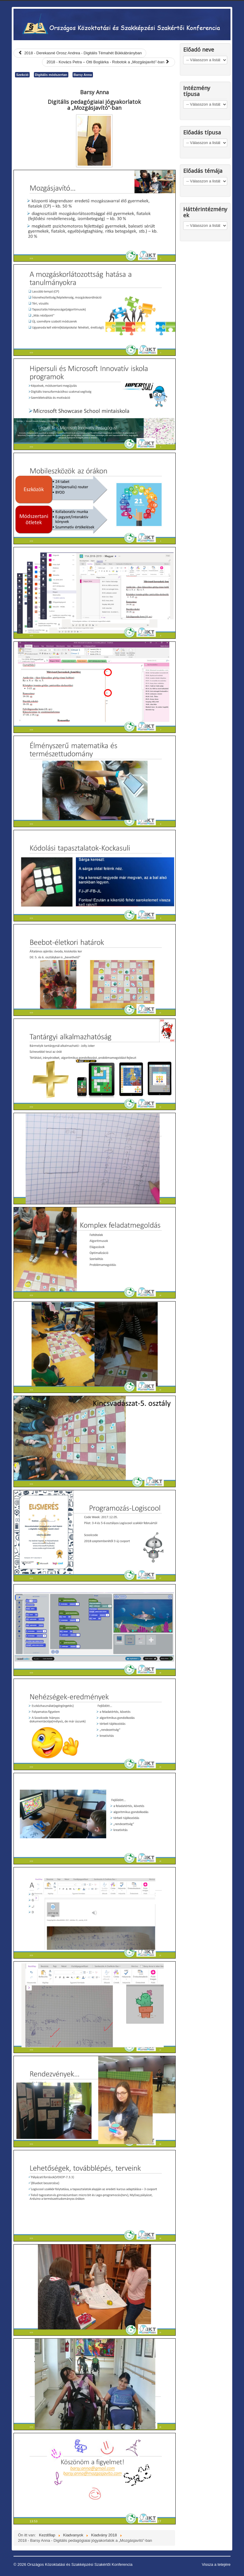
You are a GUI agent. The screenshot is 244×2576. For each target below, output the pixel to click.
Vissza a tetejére (216, 2564)
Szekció (22, 75)
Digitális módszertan (51, 75)
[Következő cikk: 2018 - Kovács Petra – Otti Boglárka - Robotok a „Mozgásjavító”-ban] (108, 62)
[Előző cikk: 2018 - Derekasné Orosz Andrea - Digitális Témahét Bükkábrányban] (79, 53)
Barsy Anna (83, 75)
